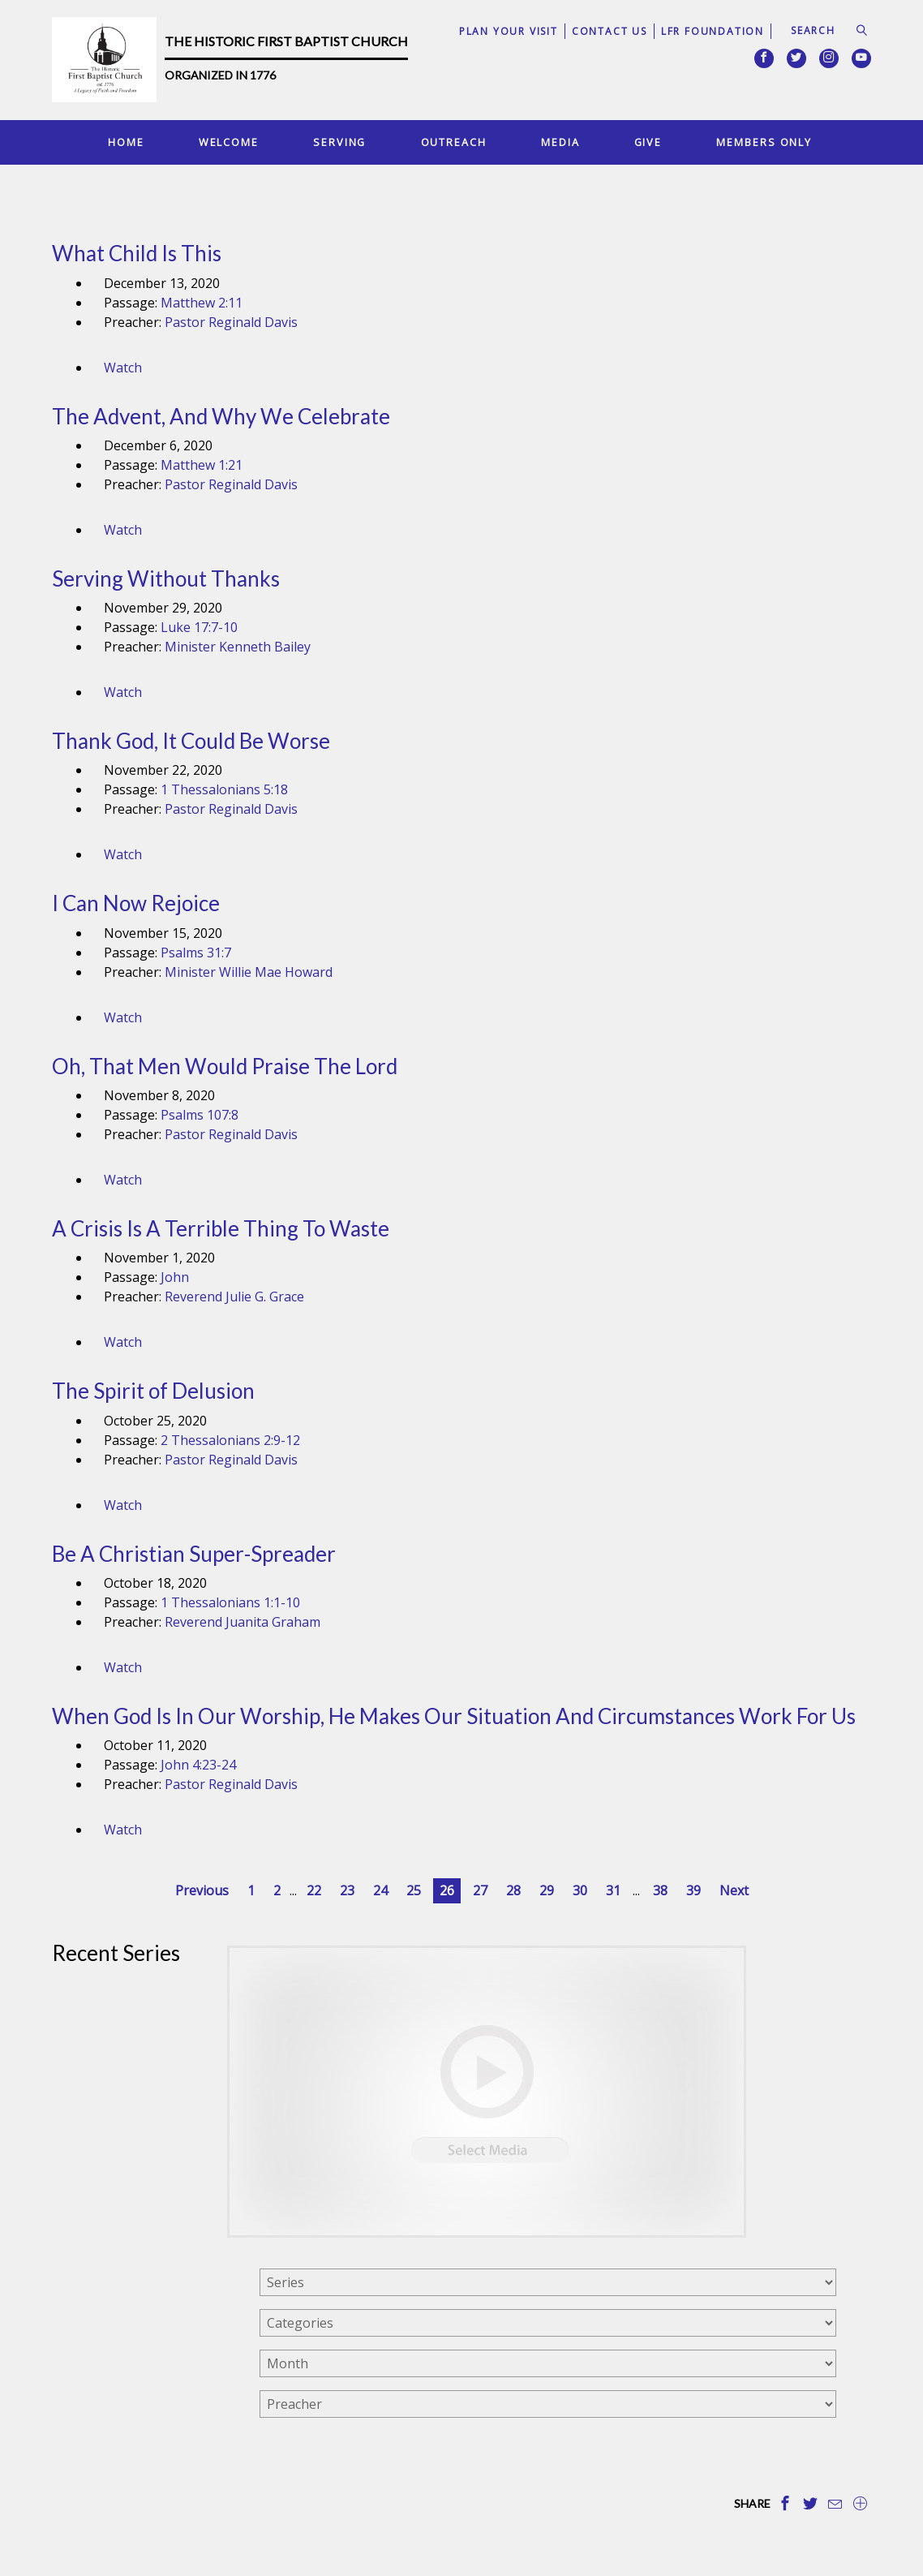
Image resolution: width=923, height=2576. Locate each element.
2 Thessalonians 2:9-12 (230, 1440)
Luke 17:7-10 (199, 627)
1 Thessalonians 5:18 (224, 789)
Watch (123, 367)
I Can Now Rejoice (136, 903)
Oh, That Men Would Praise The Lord (224, 1066)
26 (447, 1890)
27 (480, 1890)
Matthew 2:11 (202, 303)
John (175, 1277)
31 (613, 1890)
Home (126, 142)
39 (693, 1890)
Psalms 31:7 (196, 952)
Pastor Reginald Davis (231, 322)
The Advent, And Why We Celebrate (221, 416)
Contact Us (609, 31)
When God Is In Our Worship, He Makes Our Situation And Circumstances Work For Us (454, 1716)
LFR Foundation (712, 31)
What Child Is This (136, 253)
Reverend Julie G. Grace (234, 1296)
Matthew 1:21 (202, 465)
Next (734, 1890)
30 (580, 1890)
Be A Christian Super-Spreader (194, 1554)
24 (380, 1890)
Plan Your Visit (508, 31)
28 (513, 1890)
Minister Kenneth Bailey (238, 647)
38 (660, 1890)
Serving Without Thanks (166, 578)
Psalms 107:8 (199, 1115)
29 (546, 1890)
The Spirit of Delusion (153, 1391)
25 (413, 1890)
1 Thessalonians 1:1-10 (230, 1602)
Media (560, 142)
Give (648, 142)
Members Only (764, 142)
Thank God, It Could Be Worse (191, 741)
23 (347, 1890)
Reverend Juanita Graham (242, 1622)
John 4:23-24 (198, 1765)
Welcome (229, 142)
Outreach (454, 142)
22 (314, 1890)
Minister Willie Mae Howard (249, 972)
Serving (339, 142)
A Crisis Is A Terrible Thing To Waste (220, 1228)
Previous (202, 1890)
